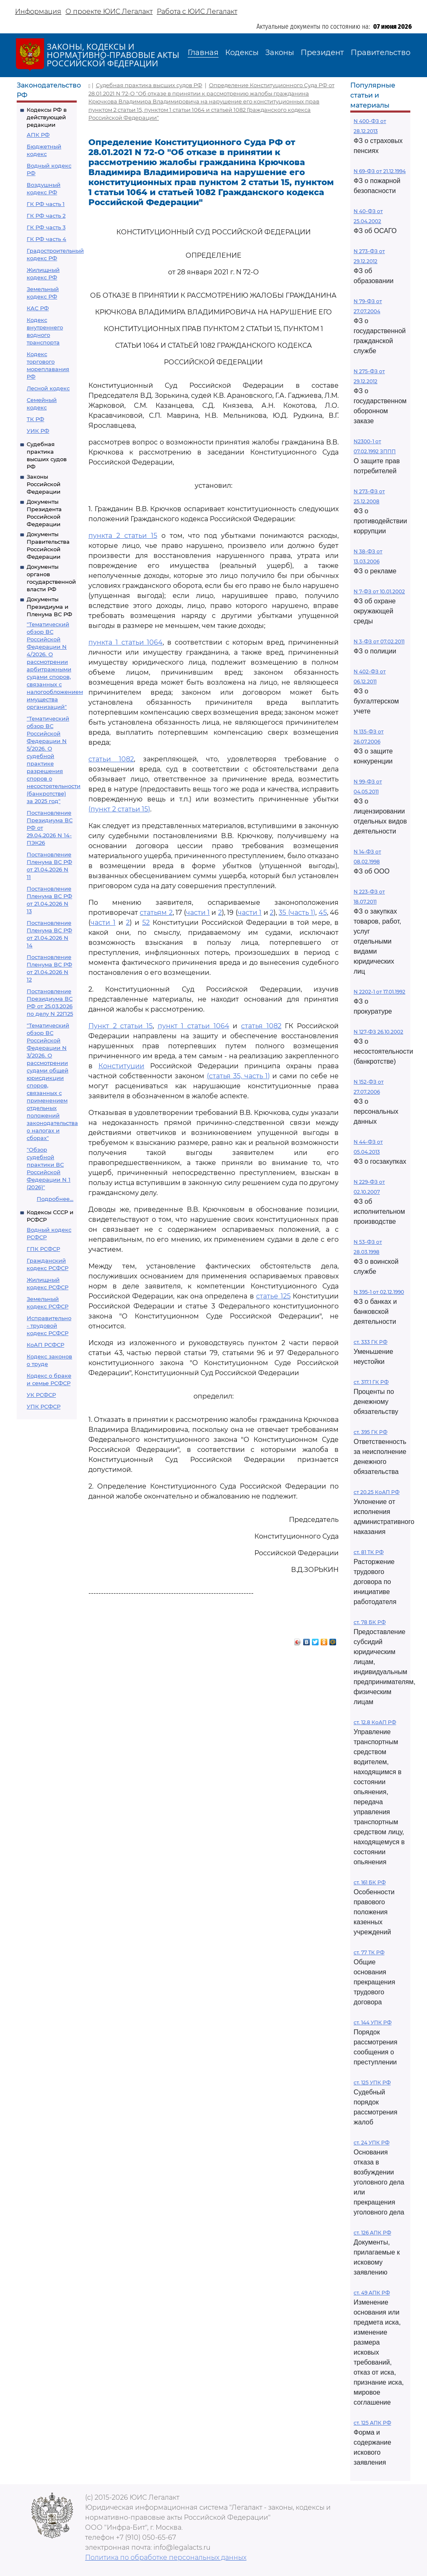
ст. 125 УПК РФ (372, 2082)
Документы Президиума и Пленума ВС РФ (49, 607)
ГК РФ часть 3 (46, 227)
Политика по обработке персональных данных (165, 2557)
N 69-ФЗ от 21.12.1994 (380, 171)
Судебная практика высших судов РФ (149, 85)
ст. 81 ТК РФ (369, 1552)
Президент (322, 52)
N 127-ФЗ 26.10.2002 (378, 1032)
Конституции (121, 1066)
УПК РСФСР (43, 1406)
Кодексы (242, 52)
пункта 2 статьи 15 (122, 536)
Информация (38, 11)
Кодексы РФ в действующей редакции (47, 117)
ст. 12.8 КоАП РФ (375, 1722)
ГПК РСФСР (43, 1248)
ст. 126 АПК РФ (372, 2233)
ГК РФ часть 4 (46, 239)
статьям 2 (156, 912)
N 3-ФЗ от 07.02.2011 (379, 641)
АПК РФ (38, 134)
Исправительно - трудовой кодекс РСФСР (49, 1325)
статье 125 (273, 1296)
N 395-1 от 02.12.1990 (379, 1292)
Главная (203, 52)
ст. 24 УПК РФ (371, 2142)
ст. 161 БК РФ (370, 1882)
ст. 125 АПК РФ (372, 2423)
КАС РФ (38, 308)
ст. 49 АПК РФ (372, 2293)
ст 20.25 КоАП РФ (376, 1492)
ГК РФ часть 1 (46, 204)
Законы (279, 52)
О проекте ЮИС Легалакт (109, 11)
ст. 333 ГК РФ (370, 1342)
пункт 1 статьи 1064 (193, 1026)
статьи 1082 (111, 759)
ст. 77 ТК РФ (369, 1952)
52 (146, 922)
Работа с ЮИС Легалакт (197, 11)
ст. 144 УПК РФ (373, 2022)
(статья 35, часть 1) (238, 1076)
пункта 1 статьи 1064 (125, 642)
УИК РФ (38, 430)
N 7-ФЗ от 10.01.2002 (379, 591)
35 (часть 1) (297, 912)
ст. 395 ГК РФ (370, 1432)
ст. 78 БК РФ (370, 1622)
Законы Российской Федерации (43, 484)
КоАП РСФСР (45, 1344)
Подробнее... (55, 1198)
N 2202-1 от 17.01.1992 (379, 992)
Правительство (380, 52)
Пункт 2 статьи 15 (120, 1026)
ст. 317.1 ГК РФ (371, 1382)
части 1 (198, 912)
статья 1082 (261, 1026)
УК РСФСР (41, 1394)
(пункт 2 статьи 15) (119, 809)
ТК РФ (35, 419)
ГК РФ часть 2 (46, 215)
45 (323, 912)
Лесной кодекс (48, 388)
